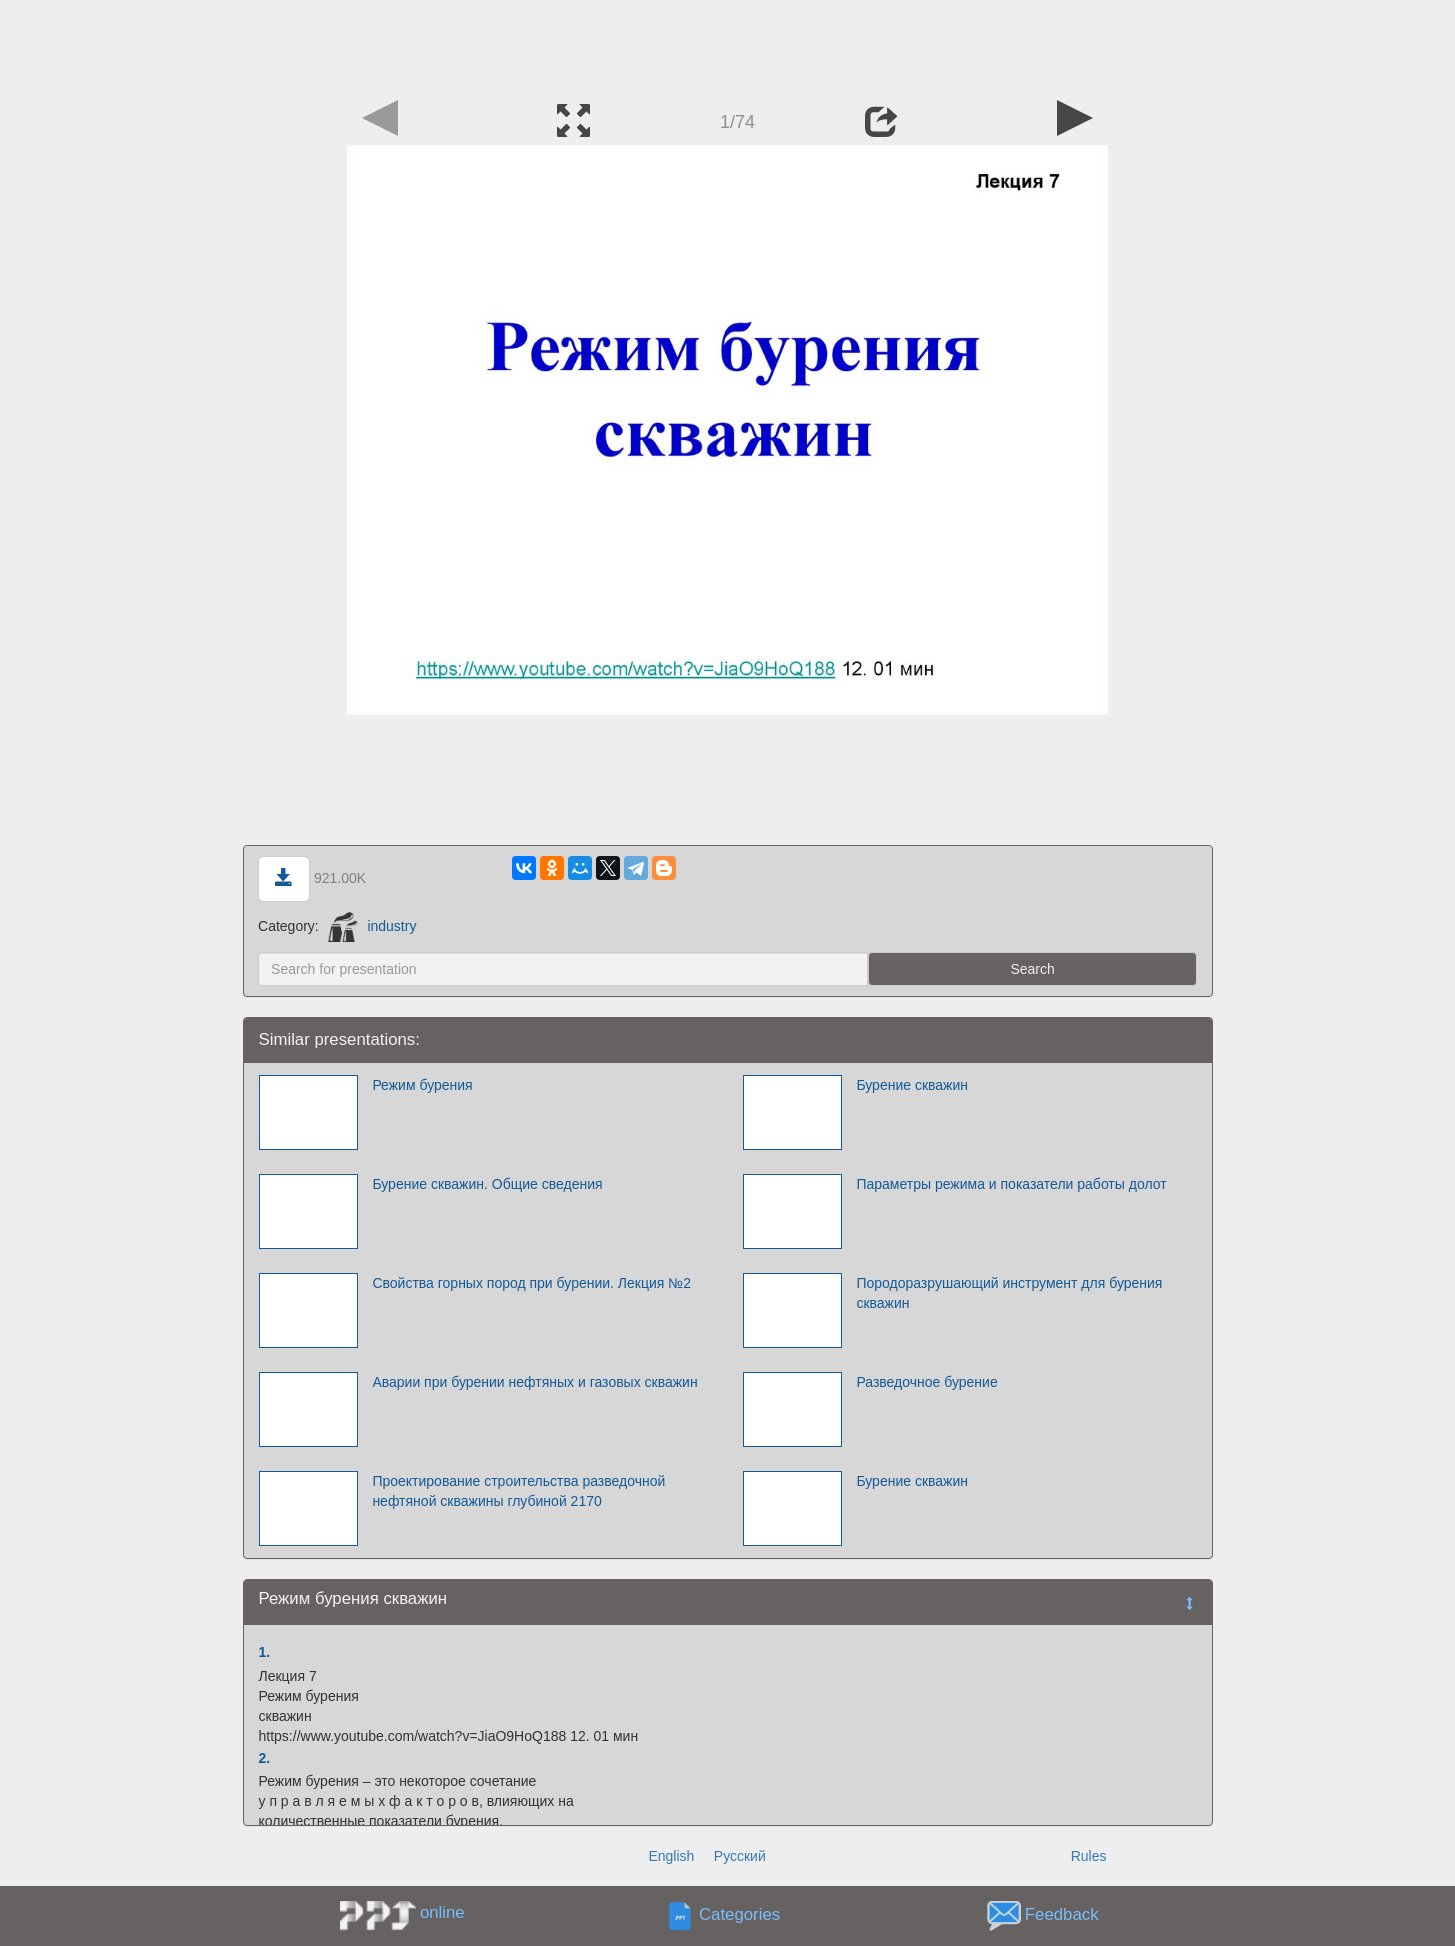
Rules (1089, 1856)
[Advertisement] (728, 45)
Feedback (1062, 1915)
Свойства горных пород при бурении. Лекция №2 (531, 1283)
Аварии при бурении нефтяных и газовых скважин (534, 1382)
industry (372, 926)
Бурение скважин (912, 1085)
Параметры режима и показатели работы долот (1011, 1184)
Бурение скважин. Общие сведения (487, 1184)
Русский (740, 1856)
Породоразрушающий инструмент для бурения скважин (1009, 1293)
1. (265, 1652)
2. (265, 1758)
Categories (739, 1915)
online (442, 1912)
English (671, 1856)
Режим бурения (422, 1085)
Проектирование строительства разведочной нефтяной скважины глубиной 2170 (518, 1491)
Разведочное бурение (926, 1382)
